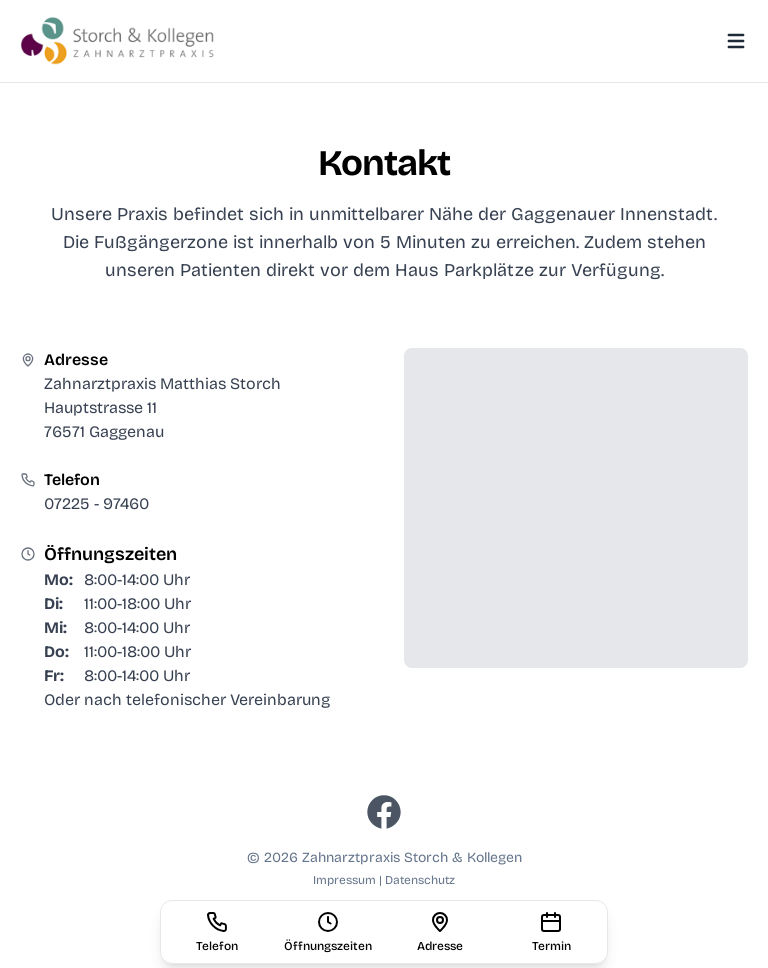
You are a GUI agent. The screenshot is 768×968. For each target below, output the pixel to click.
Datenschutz (420, 880)
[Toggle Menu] (736, 41)
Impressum (346, 880)
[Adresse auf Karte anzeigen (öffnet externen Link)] (440, 932)
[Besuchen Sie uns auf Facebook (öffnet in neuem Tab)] (384, 812)
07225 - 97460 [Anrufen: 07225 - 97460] (96, 503)
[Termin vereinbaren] (552, 932)
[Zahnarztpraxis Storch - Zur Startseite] (120, 41)
